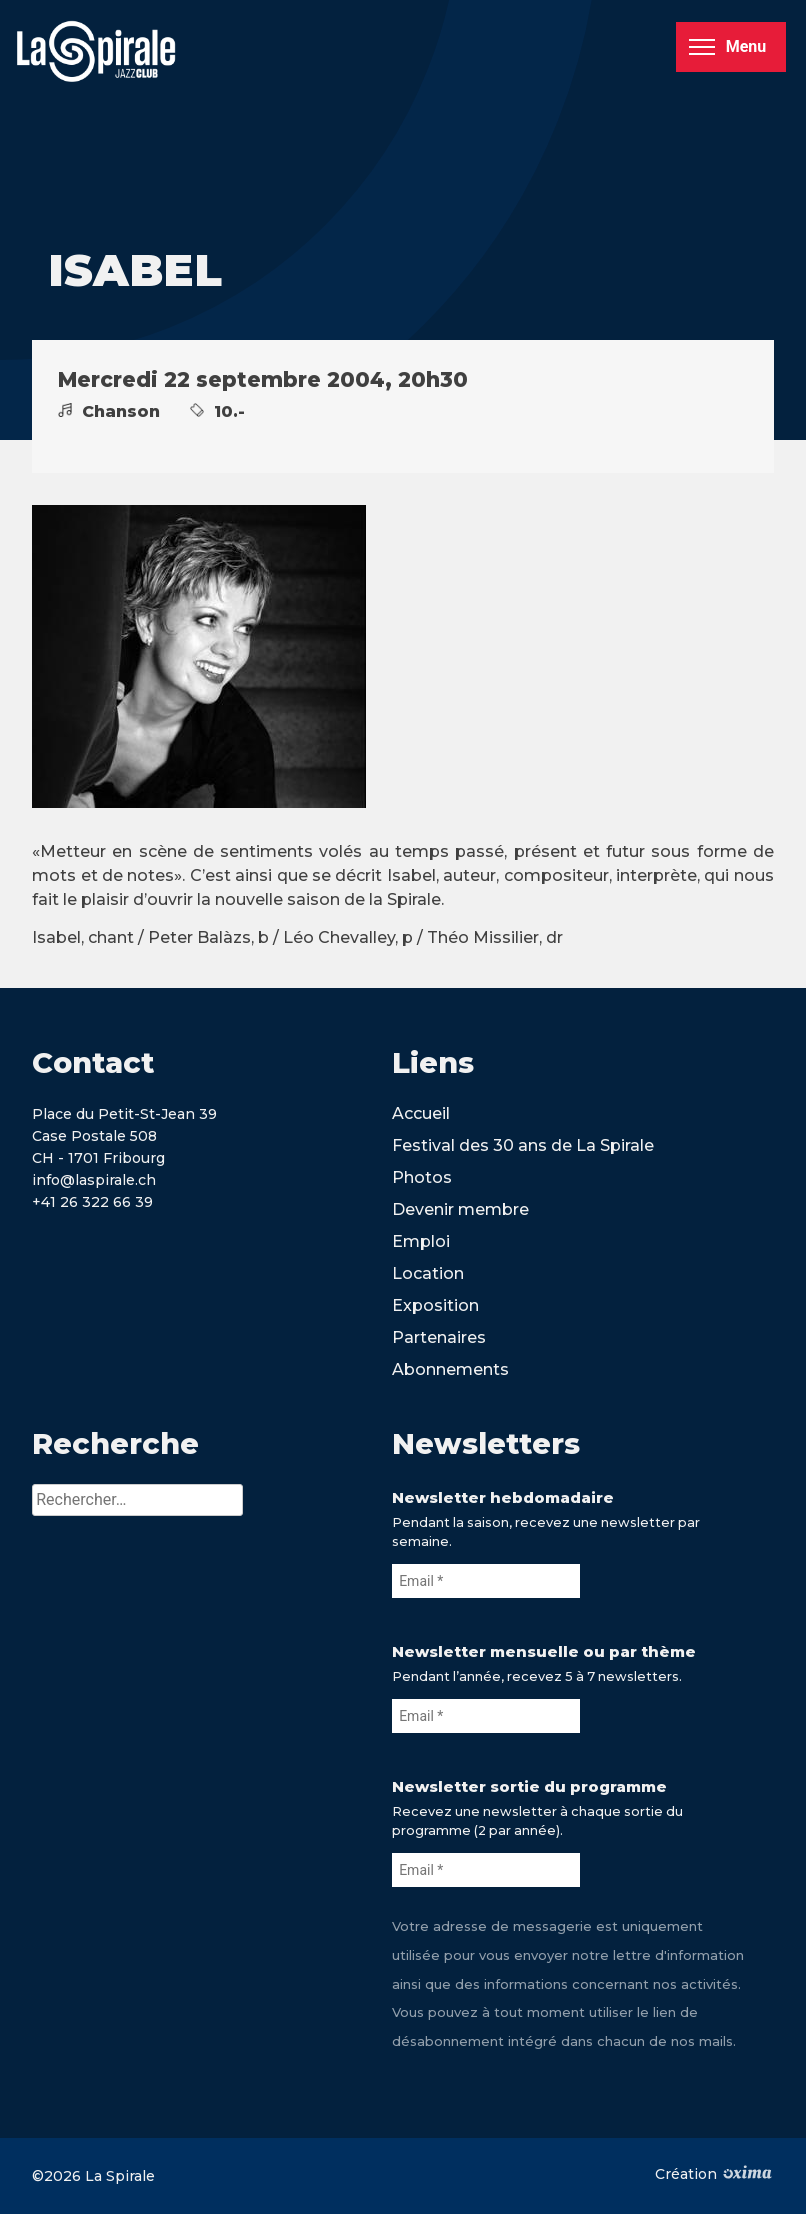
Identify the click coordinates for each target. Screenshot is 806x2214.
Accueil (421, 1113)
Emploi (421, 1241)
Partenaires (439, 1337)
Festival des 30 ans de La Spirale (523, 1145)
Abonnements (450, 1369)
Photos (422, 1177)
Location (428, 1273)
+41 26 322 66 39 (92, 1202)
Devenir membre (460, 1209)
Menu (727, 46)
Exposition (435, 1305)
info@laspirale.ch (94, 1180)
